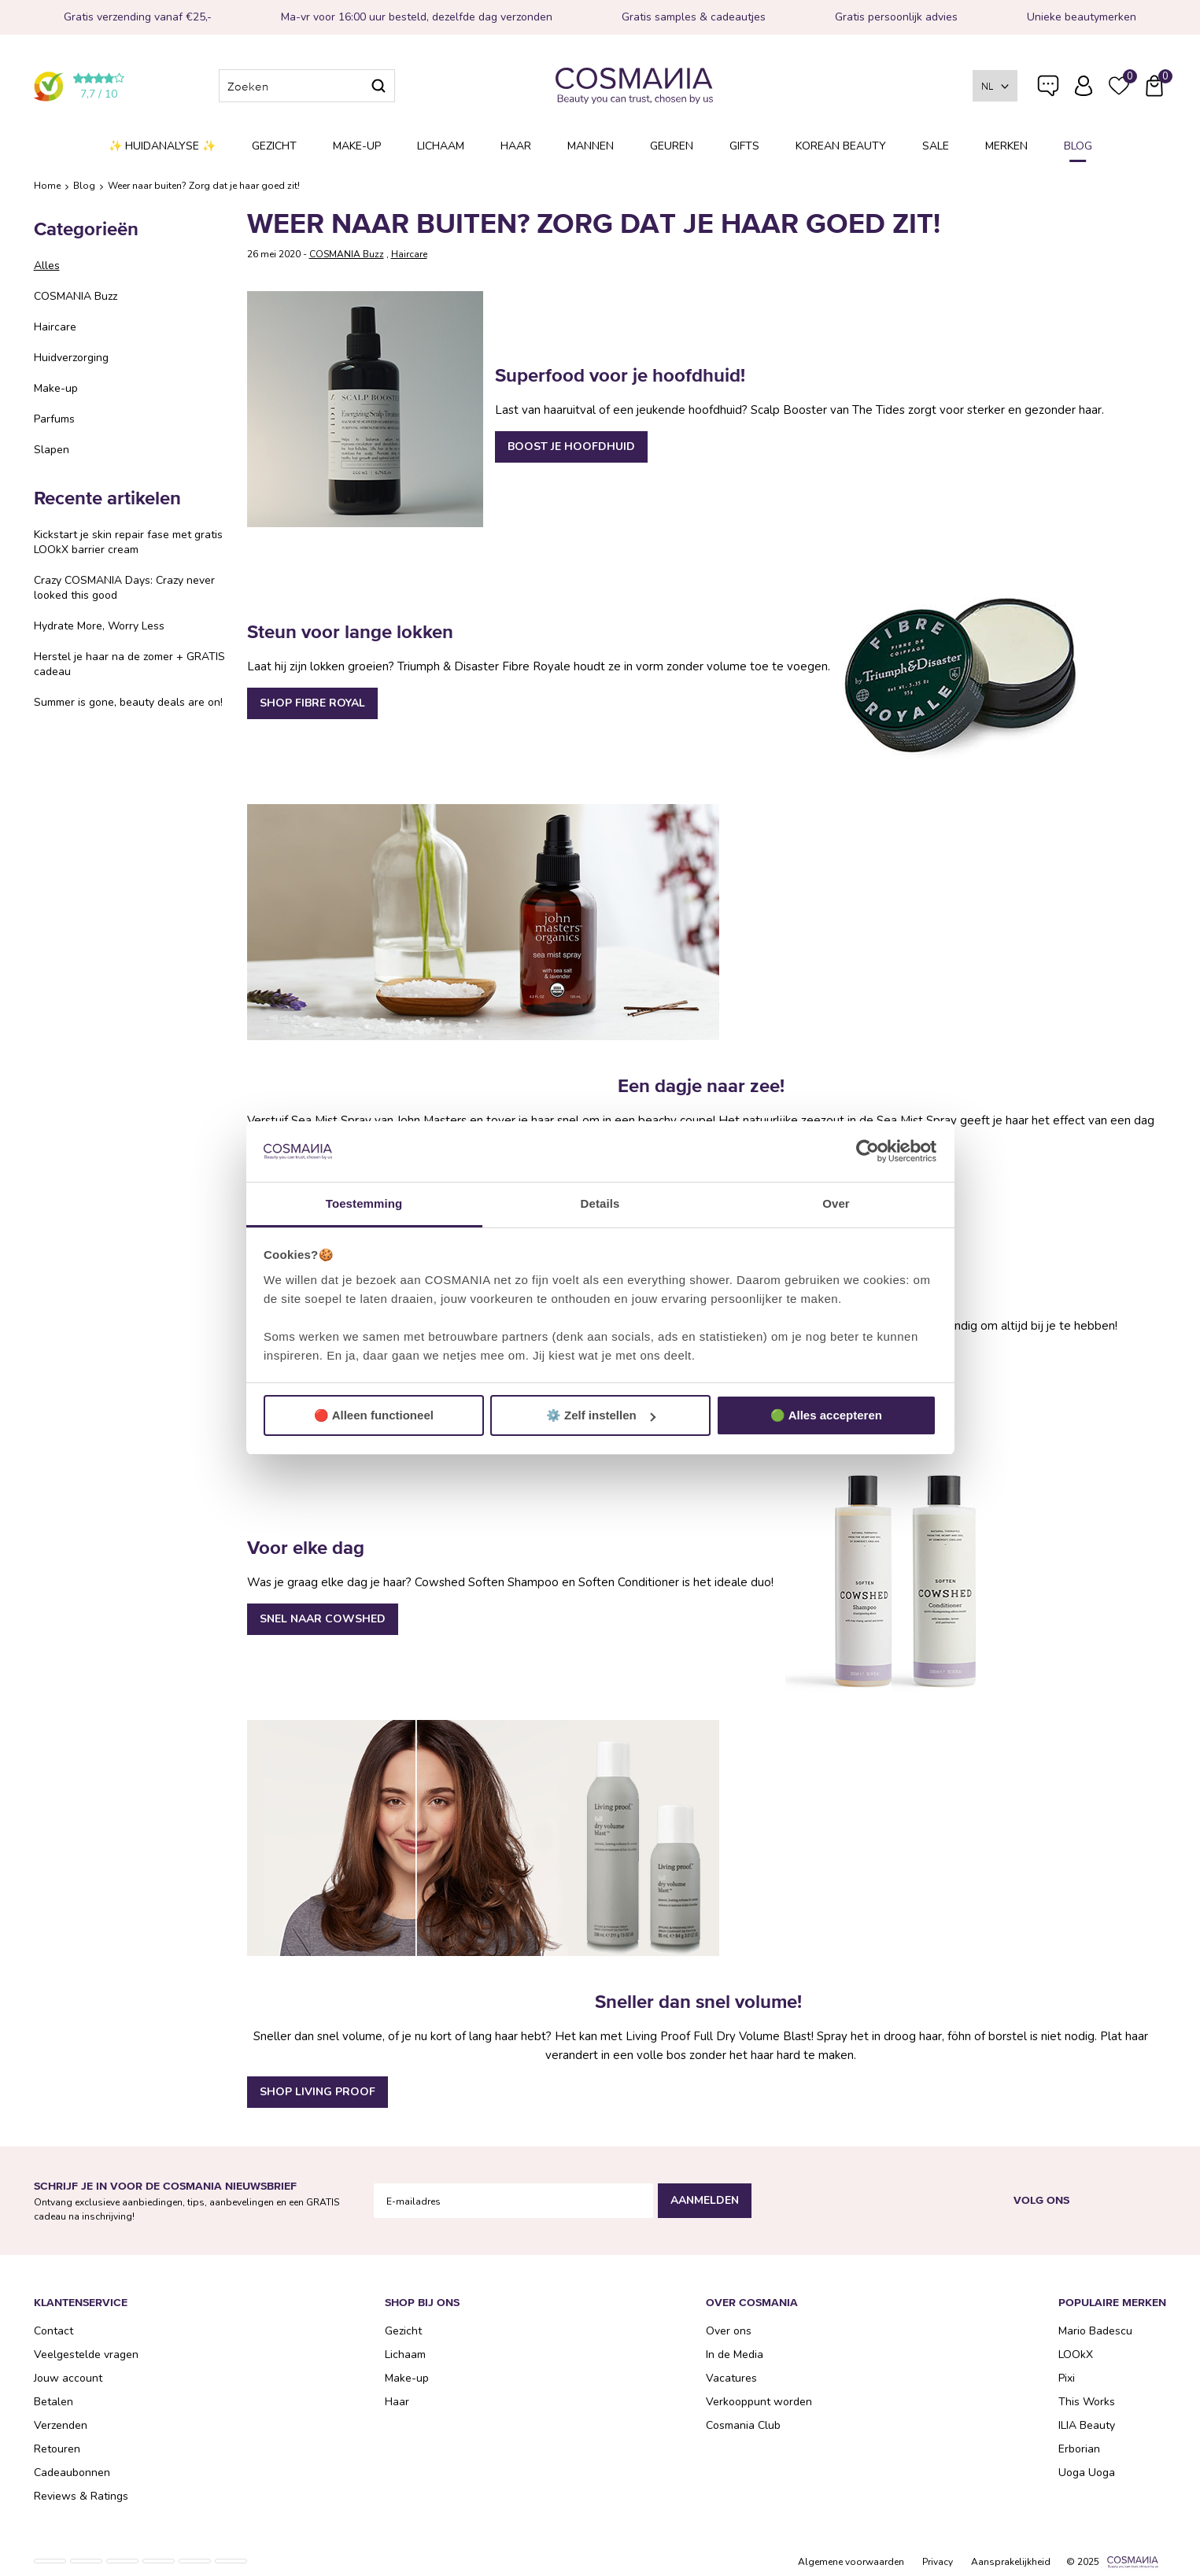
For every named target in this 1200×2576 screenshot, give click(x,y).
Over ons (728, 2330)
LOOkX (1075, 2354)
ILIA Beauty (1086, 2425)
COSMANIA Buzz (75, 296)
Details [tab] (600, 1203)
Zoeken (378, 85)
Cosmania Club (743, 2425)
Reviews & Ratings (81, 2496)
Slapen (51, 449)
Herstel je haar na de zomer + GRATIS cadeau (129, 664)
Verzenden (60, 2425)
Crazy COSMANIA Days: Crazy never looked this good (124, 588)
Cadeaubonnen (72, 2472)
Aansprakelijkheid (1010, 2562)
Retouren (57, 2448)
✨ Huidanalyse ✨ (162, 145)
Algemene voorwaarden (851, 2562)
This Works (1086, 2401)
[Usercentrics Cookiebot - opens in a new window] (867, 1152)
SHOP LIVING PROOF (317, 2091)
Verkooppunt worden (759, 2401)
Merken (1006, 145)
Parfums (54, 418)
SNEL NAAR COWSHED (323, 1618)
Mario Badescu (1095, 2330)
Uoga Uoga (1086, 2472)
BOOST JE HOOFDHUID (571, 446)
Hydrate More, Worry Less (99, 625)
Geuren (671, 145)
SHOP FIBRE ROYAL (312, 703)
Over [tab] (836, 1203)
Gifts (744, 145)
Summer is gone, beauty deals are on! (128, 702)
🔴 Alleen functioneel (374, 1415)
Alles (47, 265)
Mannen (590, 145)
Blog (1078, 145)
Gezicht (274, 145)
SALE (935, 145)
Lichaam (440, 145)
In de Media (734, 2354)
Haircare (55, 326)
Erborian (1079, 2448)
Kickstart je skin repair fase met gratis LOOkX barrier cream (128, 542)
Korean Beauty (841, 145)
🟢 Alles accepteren (826, 1415)
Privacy (937, 2562)
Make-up (357, 145)
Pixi (1066, 2378)
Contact (53, 2330)
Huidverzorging (71, 357)
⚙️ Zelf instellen (600, 1415)
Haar (515, 145)
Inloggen (1083, 86)
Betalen (53, 2401)
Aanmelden (704, 2200)
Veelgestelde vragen (1048, 89)
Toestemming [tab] (364, 1203)
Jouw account (68, 2378)
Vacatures (731, 2378)
